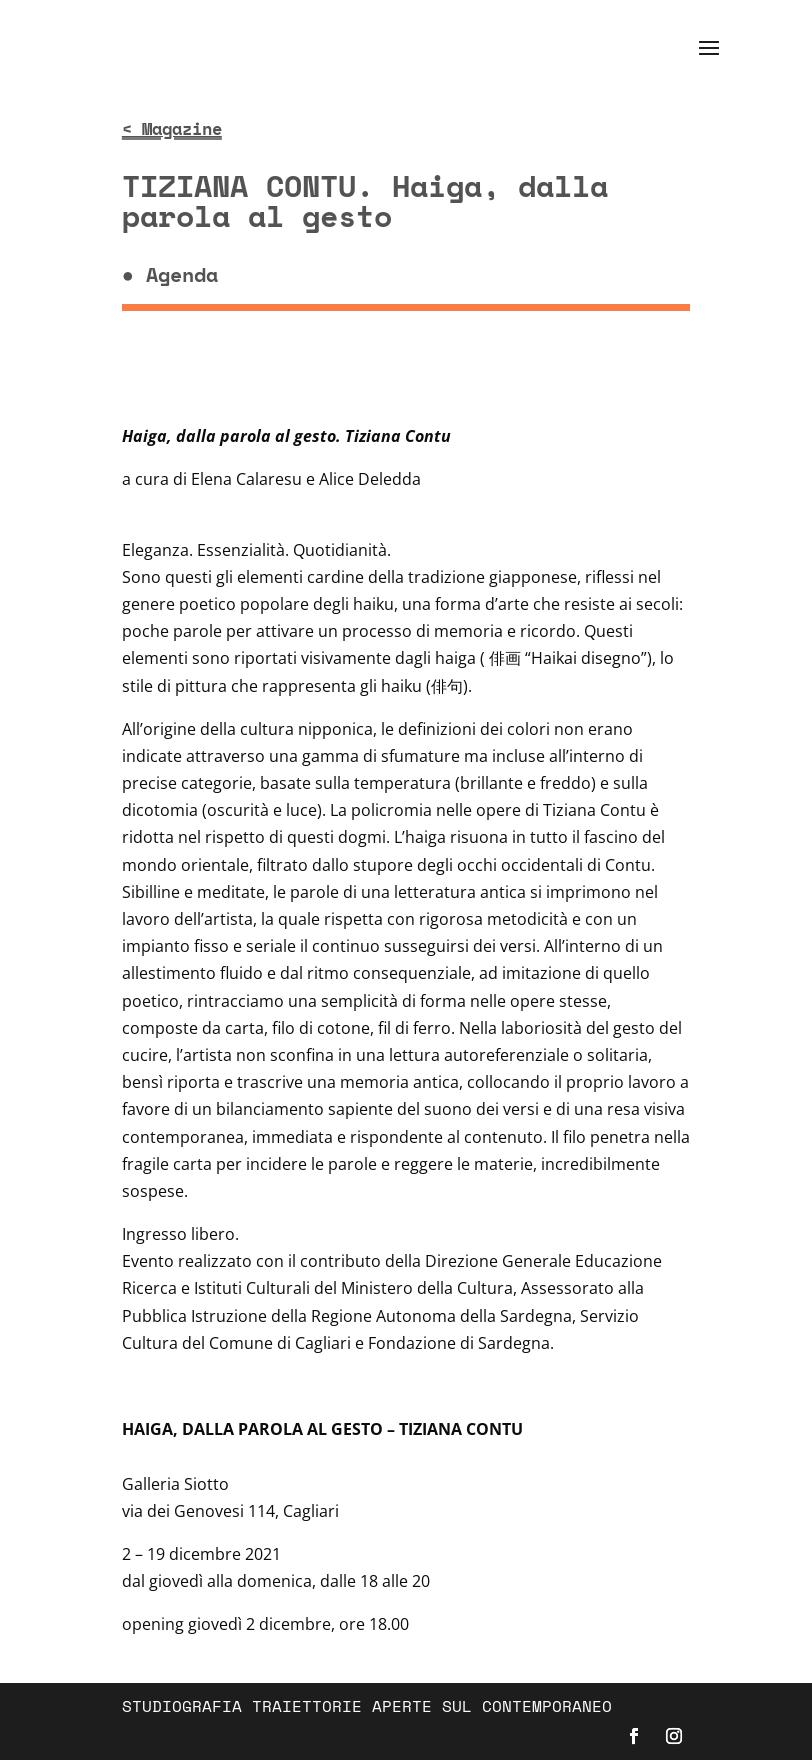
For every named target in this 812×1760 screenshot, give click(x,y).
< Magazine (172, 128)
